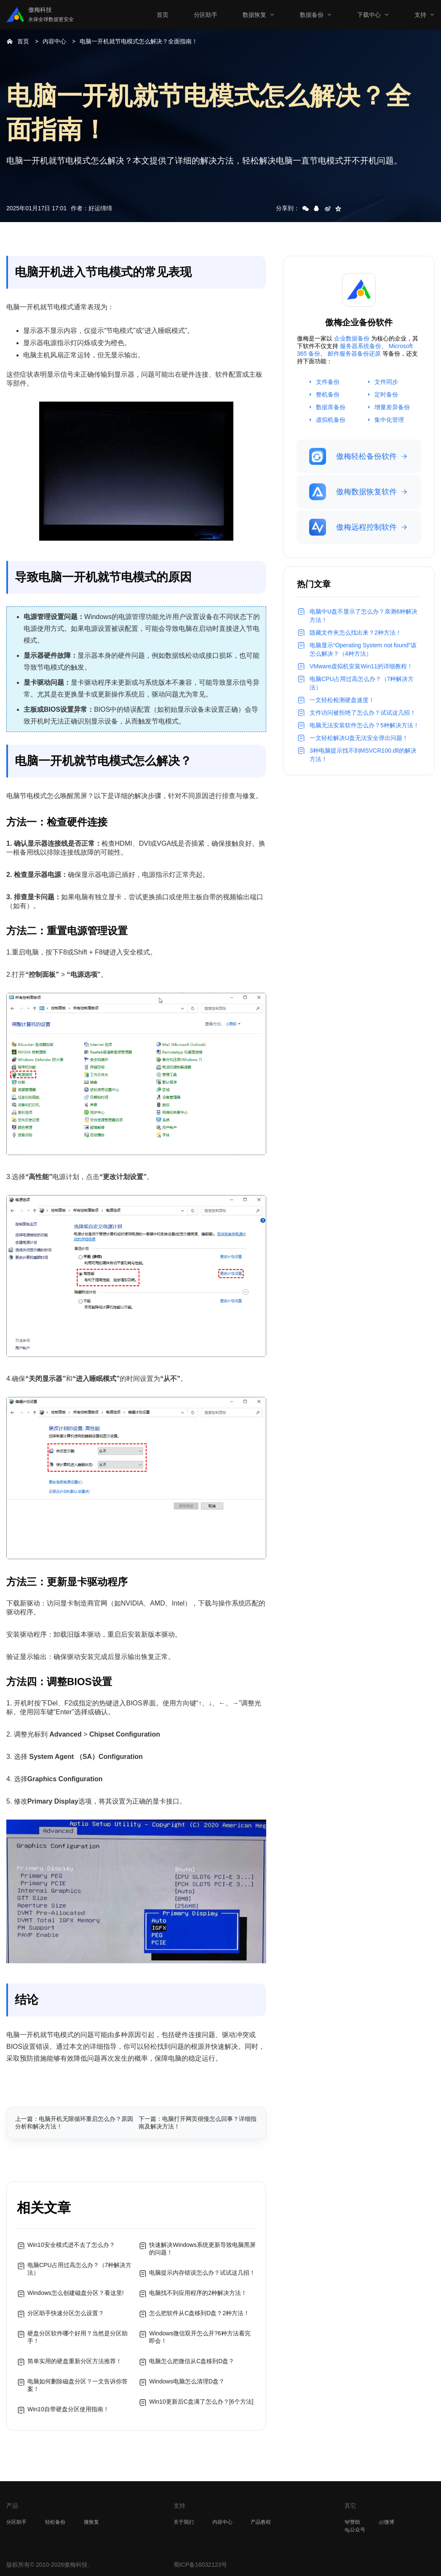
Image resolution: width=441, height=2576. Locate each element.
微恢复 (91, 2522)
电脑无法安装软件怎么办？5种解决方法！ (364, 725)
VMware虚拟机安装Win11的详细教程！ (361, 666)
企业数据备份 (351, 338)
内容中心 (54, 41)
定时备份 (386, 394)
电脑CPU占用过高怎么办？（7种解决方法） (79, 2269)
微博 (386, 2522)
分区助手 (205, 14)
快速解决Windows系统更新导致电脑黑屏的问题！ (202, 2248)
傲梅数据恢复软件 (353, 491)
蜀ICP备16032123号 (200, 2564)
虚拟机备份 (330, 419)
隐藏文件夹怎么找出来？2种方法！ (355, 632)
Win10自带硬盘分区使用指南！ (68, 2409)
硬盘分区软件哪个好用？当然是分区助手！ (77, 2337)
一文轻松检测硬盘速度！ (342, 700)
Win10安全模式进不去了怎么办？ (71, 2244)
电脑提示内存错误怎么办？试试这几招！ (202, 2272)
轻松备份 (55, 2522)
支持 (420, 14)
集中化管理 (389, 419)
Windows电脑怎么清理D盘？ (187, 2381)
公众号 (355, 2530)
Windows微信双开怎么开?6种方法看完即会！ (199, 2337)
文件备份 (327, 381)
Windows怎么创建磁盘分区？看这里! (75, 2292)
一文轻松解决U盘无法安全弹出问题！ (359, 737)
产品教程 (261, 2522)
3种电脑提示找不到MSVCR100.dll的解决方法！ (363, 754)
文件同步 (386, 381)
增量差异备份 (392, 407)
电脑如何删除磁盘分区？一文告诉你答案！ (77, 2385)
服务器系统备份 (360, 346)
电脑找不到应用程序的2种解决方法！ (198, 2292)
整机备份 (327, 394)
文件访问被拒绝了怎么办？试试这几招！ (363, 712)
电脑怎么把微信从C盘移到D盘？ (191, 2361)
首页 (162, 14)
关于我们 (184, 2522)
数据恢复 (254, 14)
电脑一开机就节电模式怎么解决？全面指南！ (139, 41)
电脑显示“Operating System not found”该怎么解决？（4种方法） (363, 649)
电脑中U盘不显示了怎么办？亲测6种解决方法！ (363, 615)
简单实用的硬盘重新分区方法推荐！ (74, 2361)
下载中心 (369, 14)
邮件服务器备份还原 (354, 353)
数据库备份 (330, 407)
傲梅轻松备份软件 (353, 456)
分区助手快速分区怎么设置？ (65, 2313)
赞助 (352, 2522)
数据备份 (311, 14)
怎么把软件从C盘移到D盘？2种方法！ (199, 2313)
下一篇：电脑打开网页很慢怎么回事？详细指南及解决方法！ (198, 2122)
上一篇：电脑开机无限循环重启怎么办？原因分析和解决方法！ (74, 2122)
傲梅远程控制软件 (353, 527)
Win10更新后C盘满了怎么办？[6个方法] (201, 2401)
